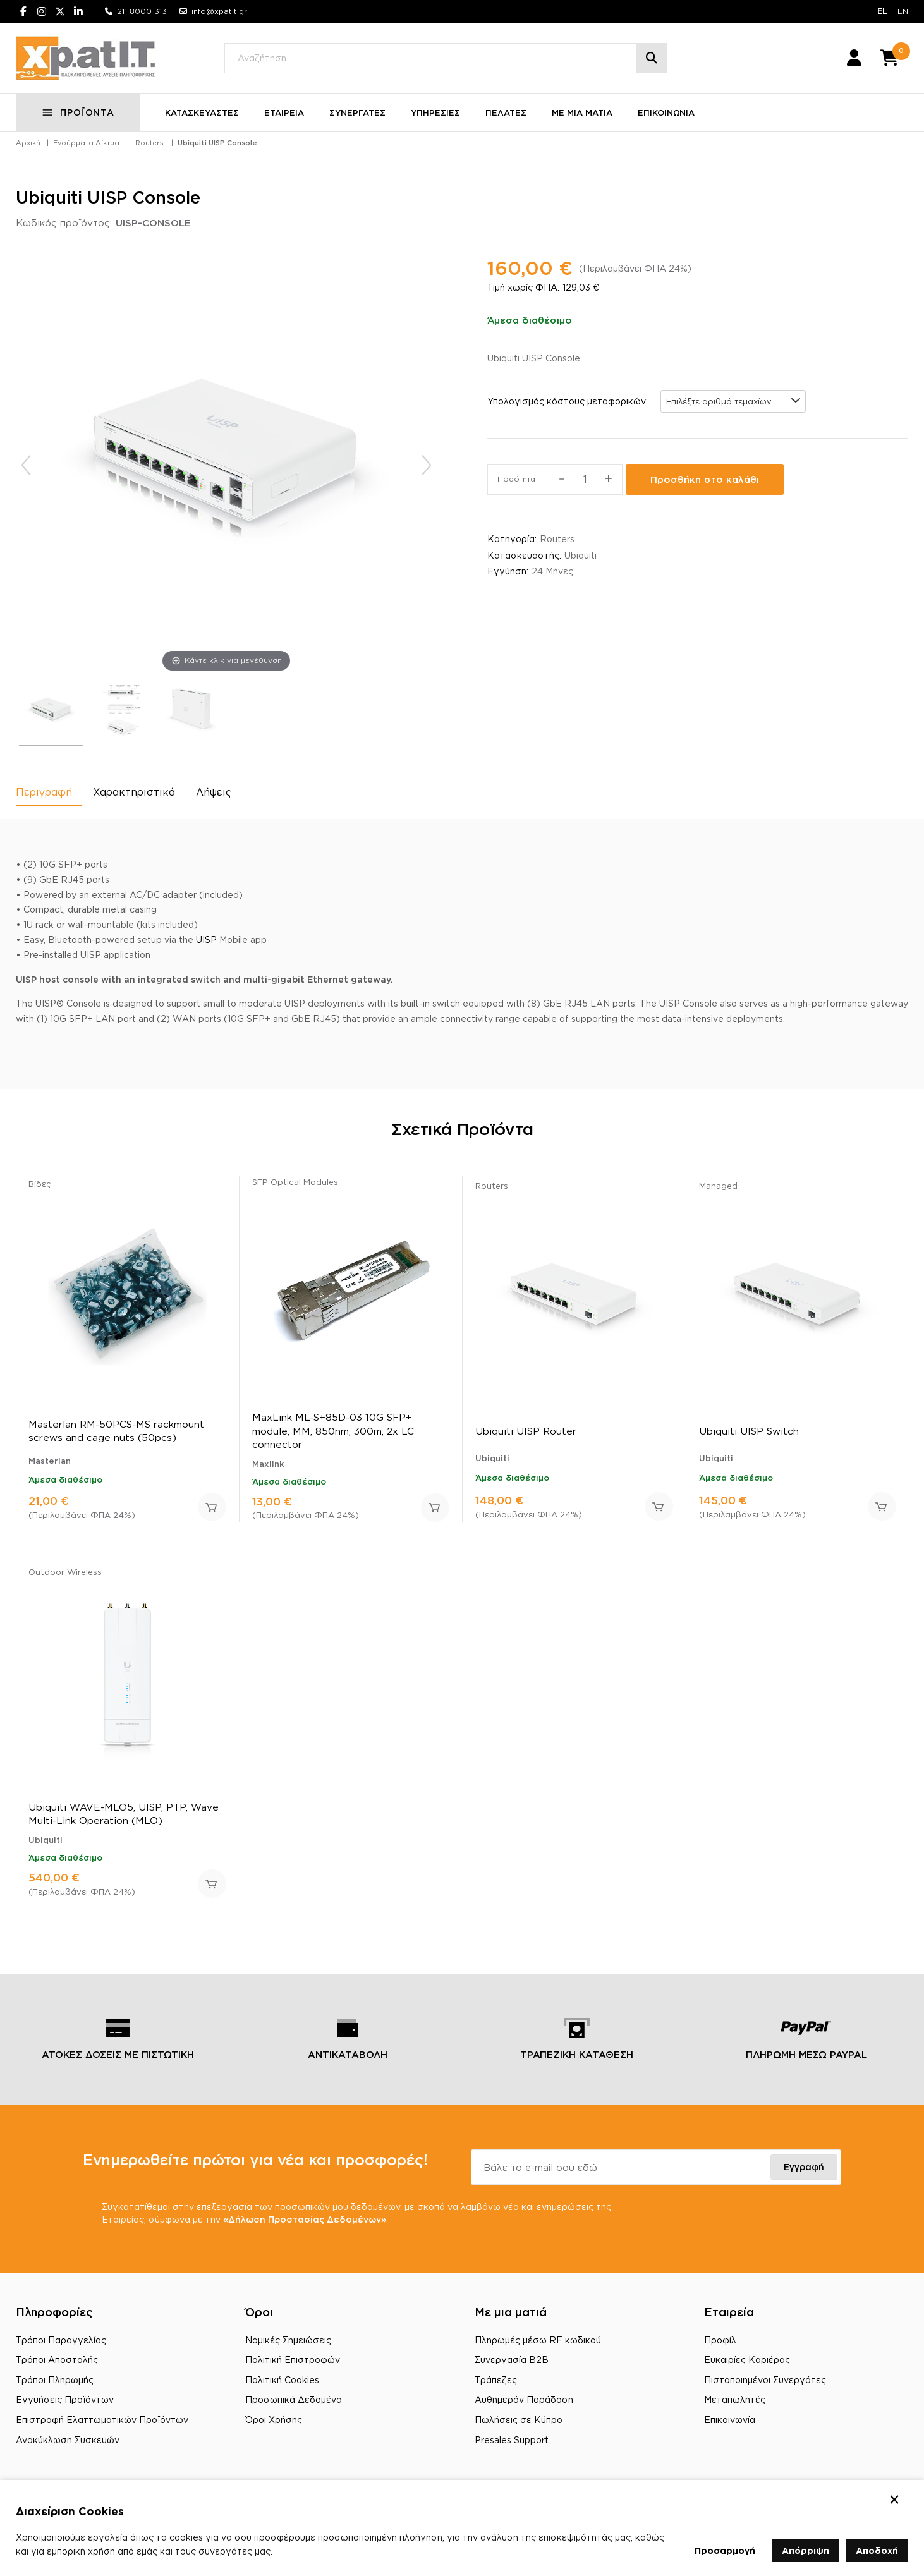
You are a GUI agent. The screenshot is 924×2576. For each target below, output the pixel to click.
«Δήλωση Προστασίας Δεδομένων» (304, 2219)
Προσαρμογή (725, 2550)
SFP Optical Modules (295, 1181)
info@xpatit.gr (219, 11)
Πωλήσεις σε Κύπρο (518, 2419)
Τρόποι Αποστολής (57, 2359)
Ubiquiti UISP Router (525, 1431)
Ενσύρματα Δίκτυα (86, 143)
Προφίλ (720, 2340)
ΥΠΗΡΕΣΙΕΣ (435, 112)
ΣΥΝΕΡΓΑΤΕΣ (357, 112)
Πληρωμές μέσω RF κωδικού (538, 2340)
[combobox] (733, 401)
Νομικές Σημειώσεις (288, 2340)
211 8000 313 (142, 11)
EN (902, 11)
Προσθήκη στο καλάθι (704, 479)
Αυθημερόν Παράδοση (524, 2399)
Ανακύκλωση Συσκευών (67, 2440)
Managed (718, 1185)
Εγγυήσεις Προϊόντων (65, 2399)
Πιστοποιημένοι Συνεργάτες (765, 2380)
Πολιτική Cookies (282, 2380)
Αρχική (28, 143)
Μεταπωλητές (734, 2399)
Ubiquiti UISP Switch (749, 1431)
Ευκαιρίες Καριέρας (747, 2359)
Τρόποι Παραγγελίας (61, 2340)
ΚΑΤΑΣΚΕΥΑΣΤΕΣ (202, 112)
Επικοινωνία (729, 2419)
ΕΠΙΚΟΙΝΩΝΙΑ (666, 112)
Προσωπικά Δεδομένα (293, 2399)
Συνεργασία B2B (512, 2359)
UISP (206, 939)
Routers (149, 143)
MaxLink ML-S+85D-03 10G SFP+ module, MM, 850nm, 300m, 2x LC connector (333, 1431)
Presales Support (512, 2440)
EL (882, 11)
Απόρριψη (805, 2550)
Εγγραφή (804, 2167)
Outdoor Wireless (65, 1571)
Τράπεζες (496, 2380)
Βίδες (39, 1183)
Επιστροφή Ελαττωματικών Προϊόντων (102, 2419)
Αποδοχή (877, 2550)
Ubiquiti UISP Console (217, 143)
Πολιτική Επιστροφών (292, 2359)
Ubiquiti (580, 555)
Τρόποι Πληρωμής (55, 2380)
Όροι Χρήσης (273, 2419)
